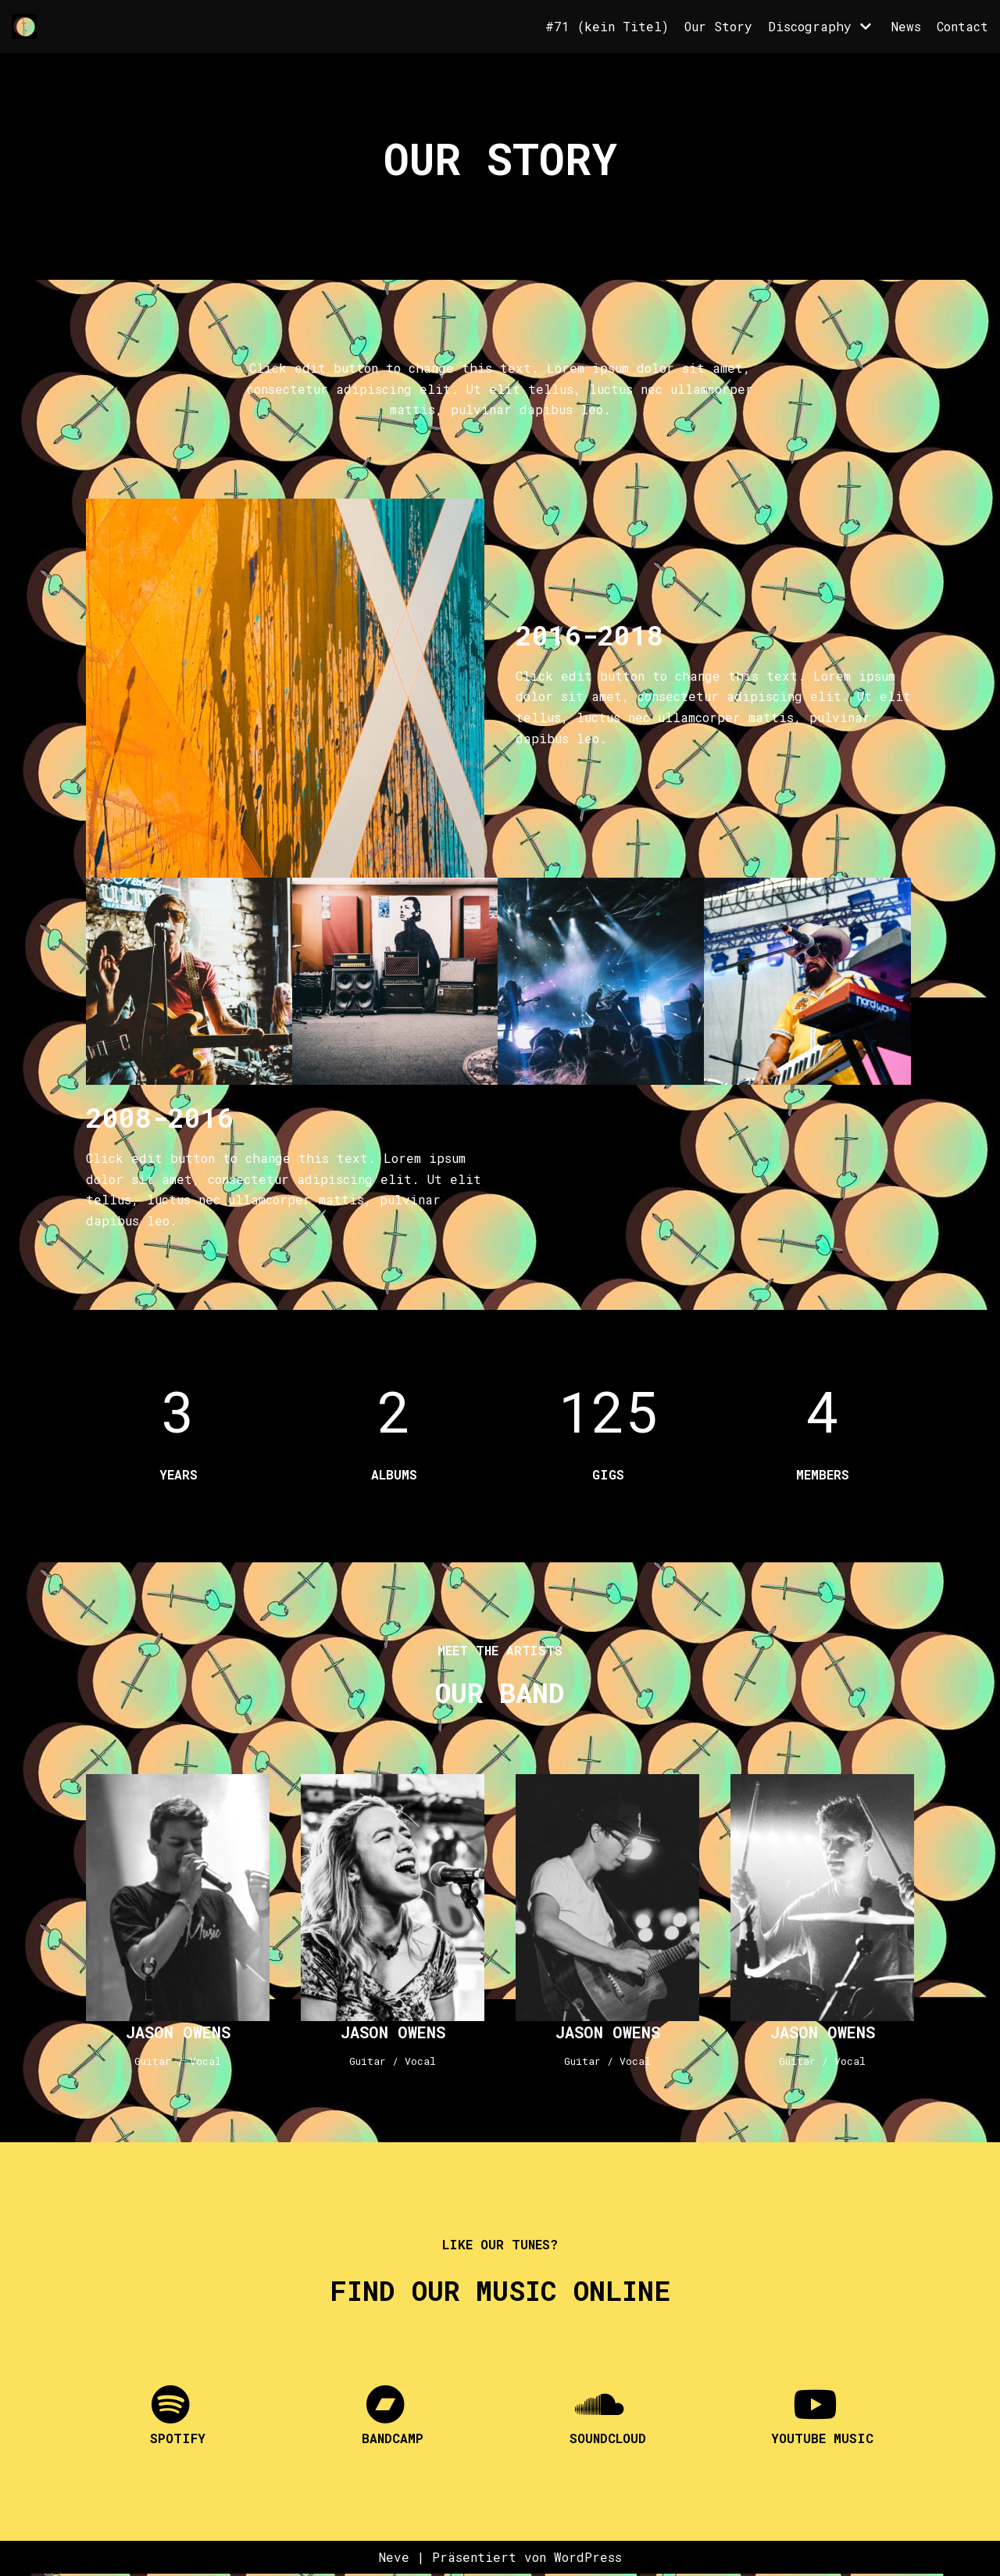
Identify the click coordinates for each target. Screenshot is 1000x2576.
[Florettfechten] (28, 26)
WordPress (589, 2559)
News (905, 26)
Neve (392, 2559)
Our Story (718, 26)
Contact (962, 26)
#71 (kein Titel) (605, 26)
